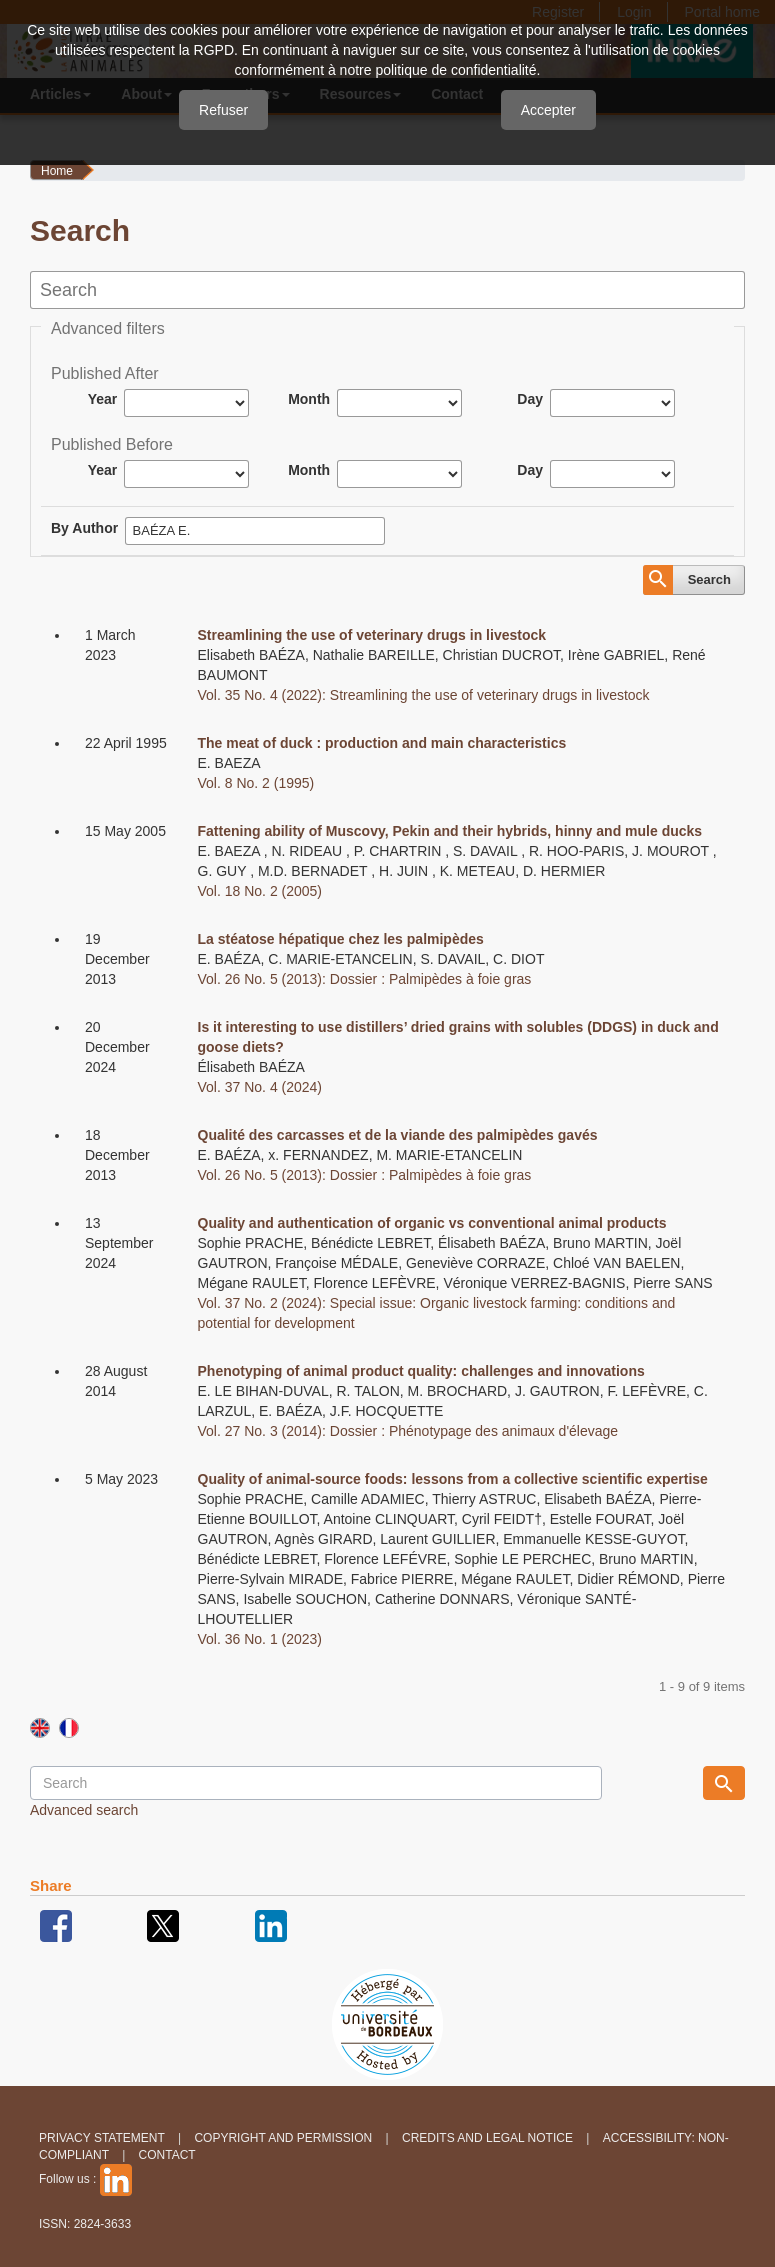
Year (103, 399)
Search (709, 579)
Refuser (223, 110)
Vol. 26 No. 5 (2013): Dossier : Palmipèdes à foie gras (365, 979)
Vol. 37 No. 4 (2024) (260, 1087)
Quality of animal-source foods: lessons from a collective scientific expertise (453, 1479)
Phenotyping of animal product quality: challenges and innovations (421, 1371)
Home (57, 171)
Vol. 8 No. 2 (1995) (256, 783)
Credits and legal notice (487, 2138)
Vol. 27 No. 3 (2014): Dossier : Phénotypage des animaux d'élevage (408, 1431)
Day (530, 399)
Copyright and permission (283, 2138)
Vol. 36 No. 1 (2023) (260, 1639)
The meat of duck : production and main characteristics (382, 743)
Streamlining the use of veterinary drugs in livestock (372, 635)
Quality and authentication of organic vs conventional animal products (432, 1223)
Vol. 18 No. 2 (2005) (260, 891)
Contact (167, 2155)
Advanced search (84, 1810)
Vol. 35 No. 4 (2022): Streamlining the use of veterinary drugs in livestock (424, 695)
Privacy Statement (102, 2138)
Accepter (548, 110)
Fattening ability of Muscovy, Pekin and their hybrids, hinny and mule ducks (450, 831)
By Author (84, 528)
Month (309, 399)
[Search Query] (316, 1783)
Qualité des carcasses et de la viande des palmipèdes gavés (398, 1135)
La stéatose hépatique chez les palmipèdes (341, 939)
